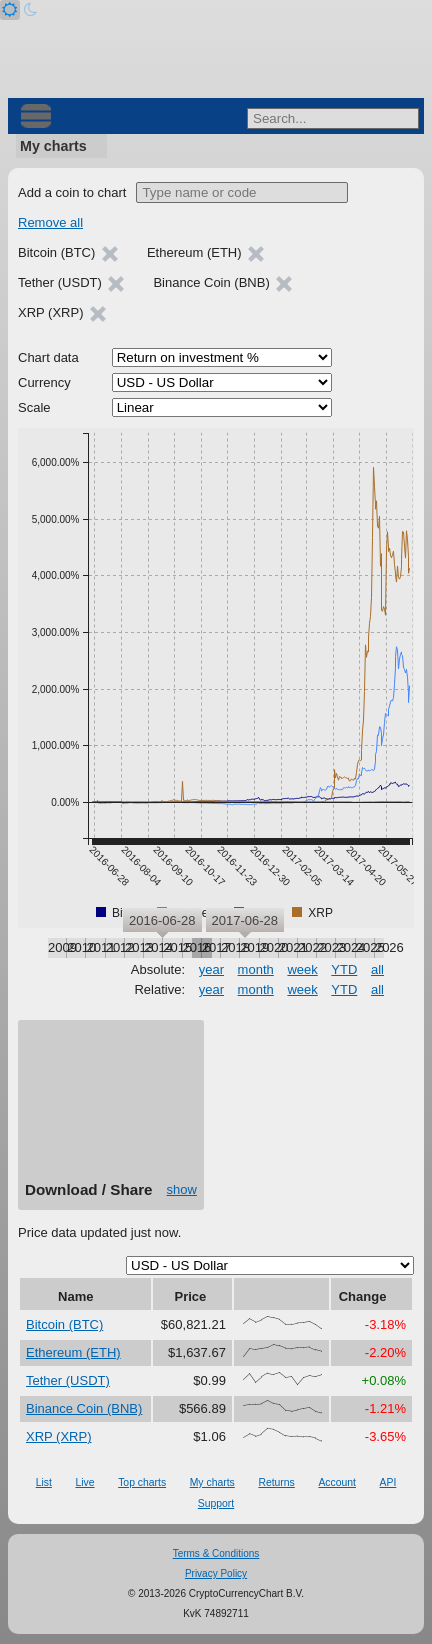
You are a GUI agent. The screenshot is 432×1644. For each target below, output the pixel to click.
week (302, 969)
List (44, 1482)
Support (216, 1503)
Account (337, 1482)
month (256, 969)
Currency (44, 382)
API (388, 1482)
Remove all (50, 222)
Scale (34, 407)
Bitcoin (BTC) (64, 1324)
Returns (276, 1482)
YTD (344, 969)
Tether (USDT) (68, 1380)
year (211, 969)
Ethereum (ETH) (73, 1352)
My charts (53, 146)
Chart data (48, 357)
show (182, 1189)
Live (84, 1482)
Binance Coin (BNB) (84, 1408)
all (377, 969)
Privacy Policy (216, 1573)
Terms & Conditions (216, 1553)
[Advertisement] (111, 1107)
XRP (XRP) (59, 1436)
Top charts (142, 1482)
